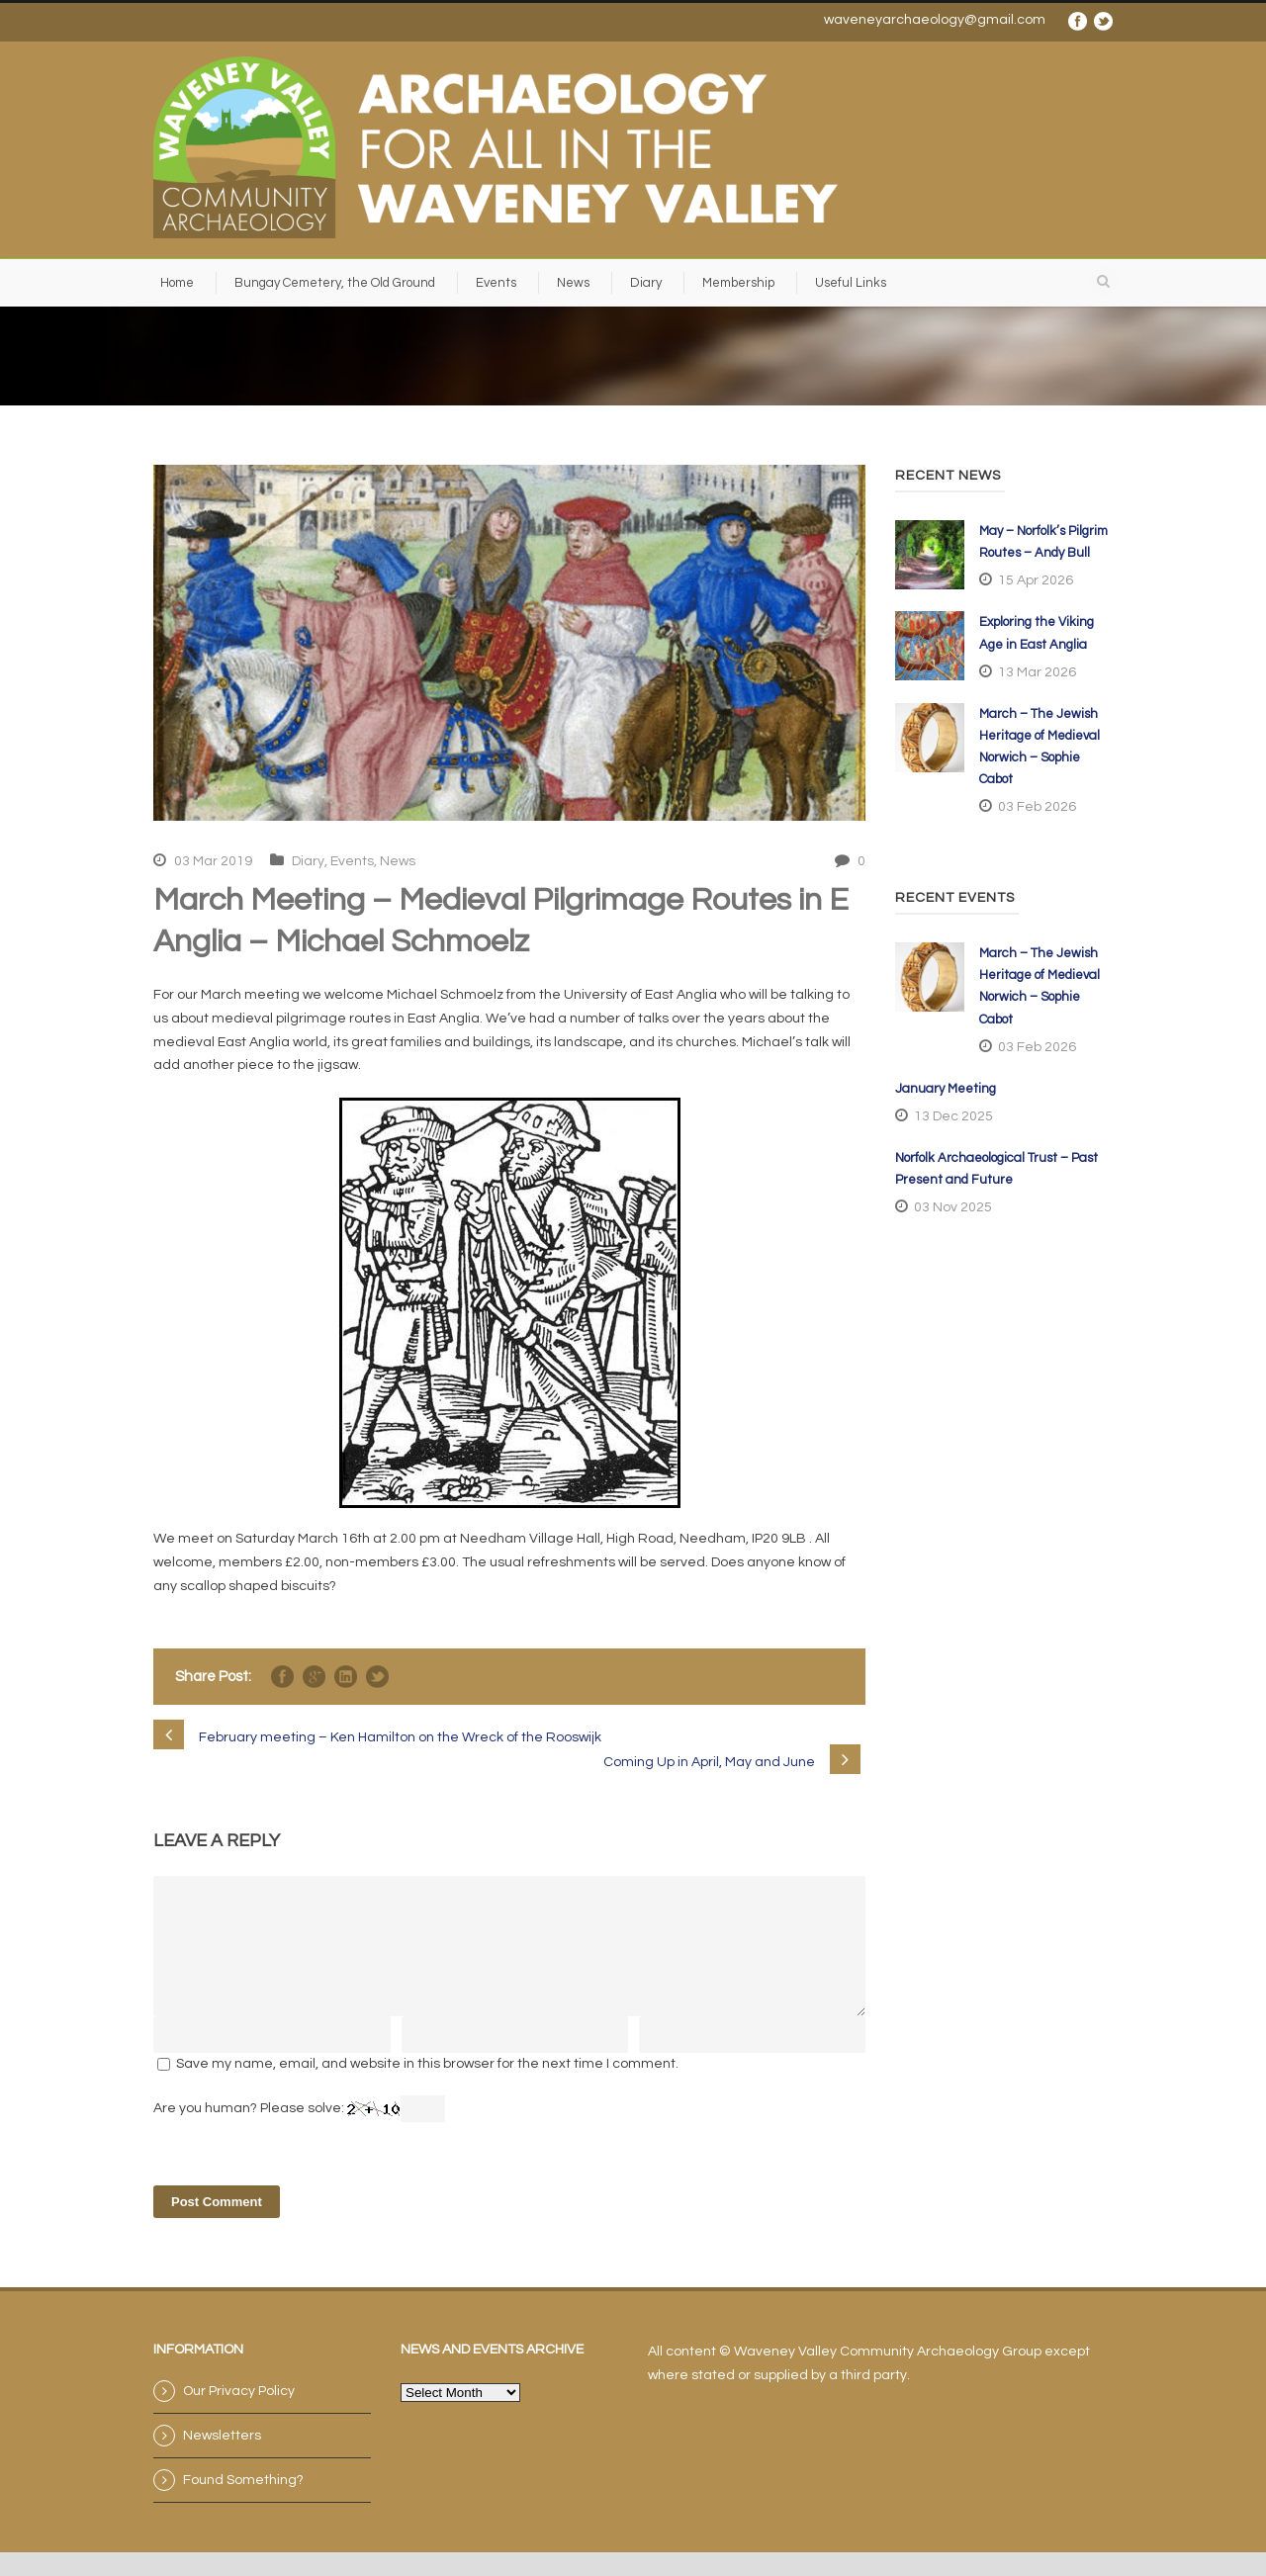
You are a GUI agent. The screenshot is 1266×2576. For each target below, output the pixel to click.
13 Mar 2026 (1037, 672)
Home (177, 283)
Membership (738, 283)
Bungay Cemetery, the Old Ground (334, 283)
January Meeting (945, 1089)
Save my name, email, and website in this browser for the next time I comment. (427, 2087)
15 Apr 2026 (1035, 580)
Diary (646, 283)
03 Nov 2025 (953, 1207)
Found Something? (243, 2504)
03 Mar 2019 (213, 861)
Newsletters (222, 2459)
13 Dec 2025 (953, 1116)
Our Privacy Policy (239, 2415)
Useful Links (850, 283)
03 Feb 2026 (1037, 807)
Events (496, 283)
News (573, 283)
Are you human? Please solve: (299, 2132)
